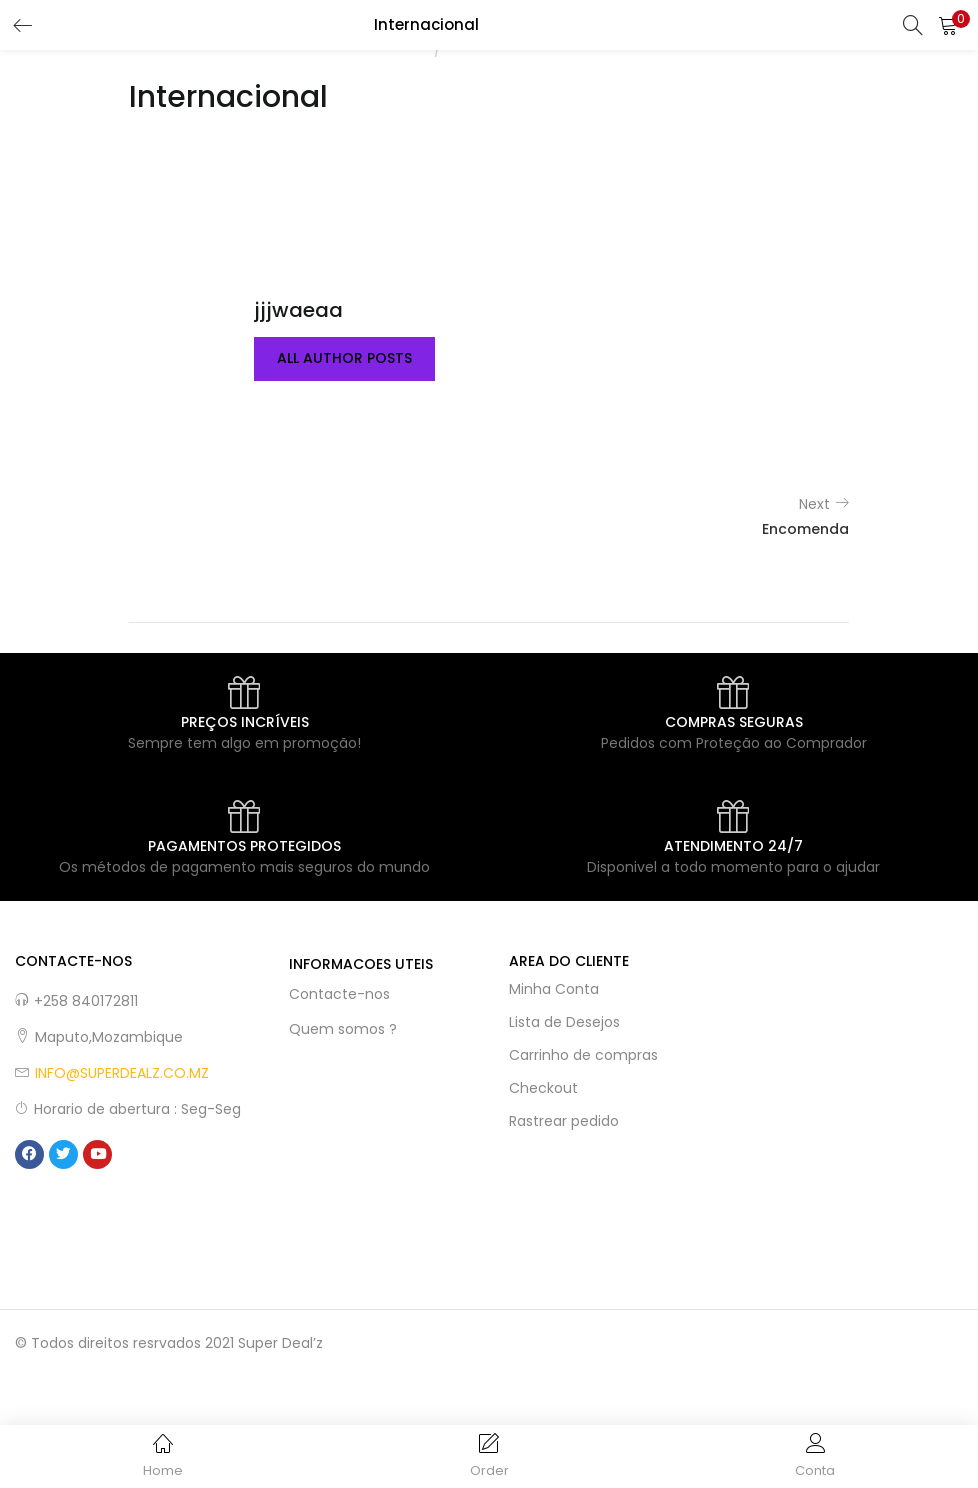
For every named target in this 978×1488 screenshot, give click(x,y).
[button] (948, 25)
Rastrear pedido (564, 1121)
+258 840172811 (86, 1001)
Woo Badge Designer (517, 50)
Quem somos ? (343, 1029)
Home (409, 50)
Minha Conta (554, 989)
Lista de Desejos (564, 1022)
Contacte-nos (339, 994)
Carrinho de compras (583, 1055)
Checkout (543, 1088)
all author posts (344, 359)
